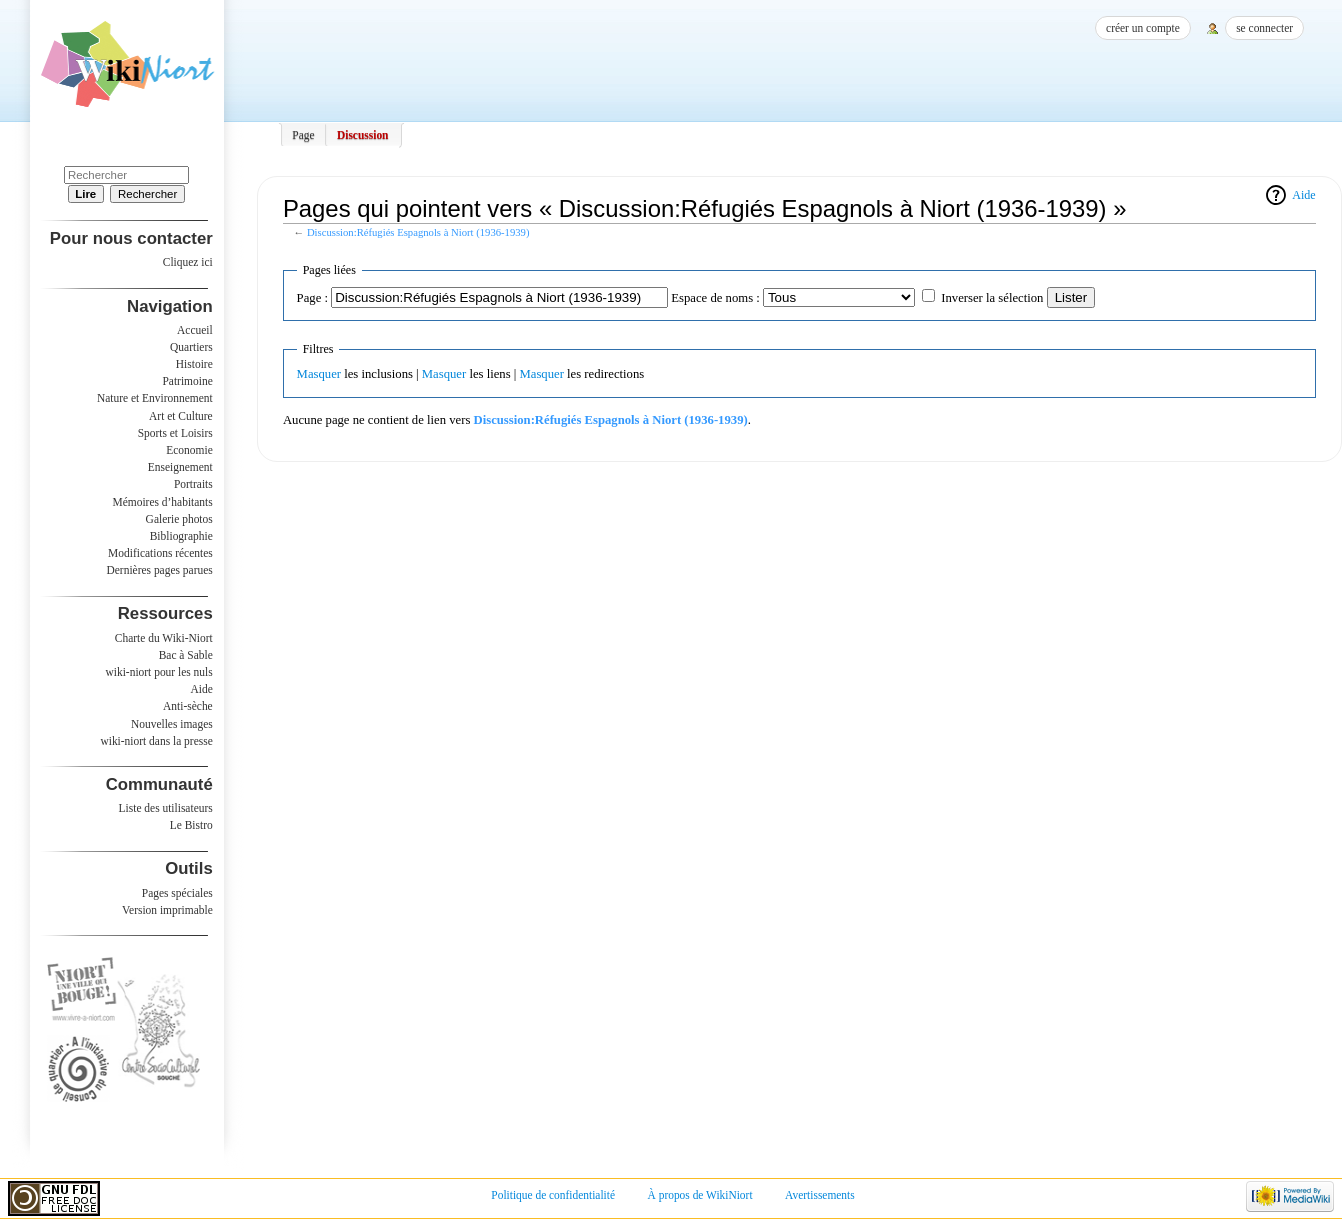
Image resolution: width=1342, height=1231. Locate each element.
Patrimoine (187, 381)
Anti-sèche (188, 706)
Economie (189, 450)
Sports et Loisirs (175, 433)
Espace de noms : (715, 298)
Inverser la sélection (992, 298)
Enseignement (180, 467)
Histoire (194, 364)
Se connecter (1264, 28)
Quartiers (191, 347)
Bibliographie (181, 536)
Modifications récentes (160, 553)
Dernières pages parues (160, 570)
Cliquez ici (188, 262)
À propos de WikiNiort (700, 1195)
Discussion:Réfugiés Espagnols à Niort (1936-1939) (418, 232)
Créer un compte (1143, 28)
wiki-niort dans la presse (156, 741)
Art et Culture (181, 416)
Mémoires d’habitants (163, 502)
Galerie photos (179, 519)
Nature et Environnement (155, 398)
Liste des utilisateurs (166, 808)
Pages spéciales (177, 893)
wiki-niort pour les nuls (159, 672)
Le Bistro (191, 825)
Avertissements (820, 1195)
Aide (1303, 195)
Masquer (319, 374)
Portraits (193, 484)
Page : (312, 298)
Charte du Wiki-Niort (164, 638)
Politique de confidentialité (553, 1195)
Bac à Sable (186, 655)
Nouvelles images (172, 724)
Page (303, 135)
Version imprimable (167, 910)
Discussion (363, 135)
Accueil (195, 330)
